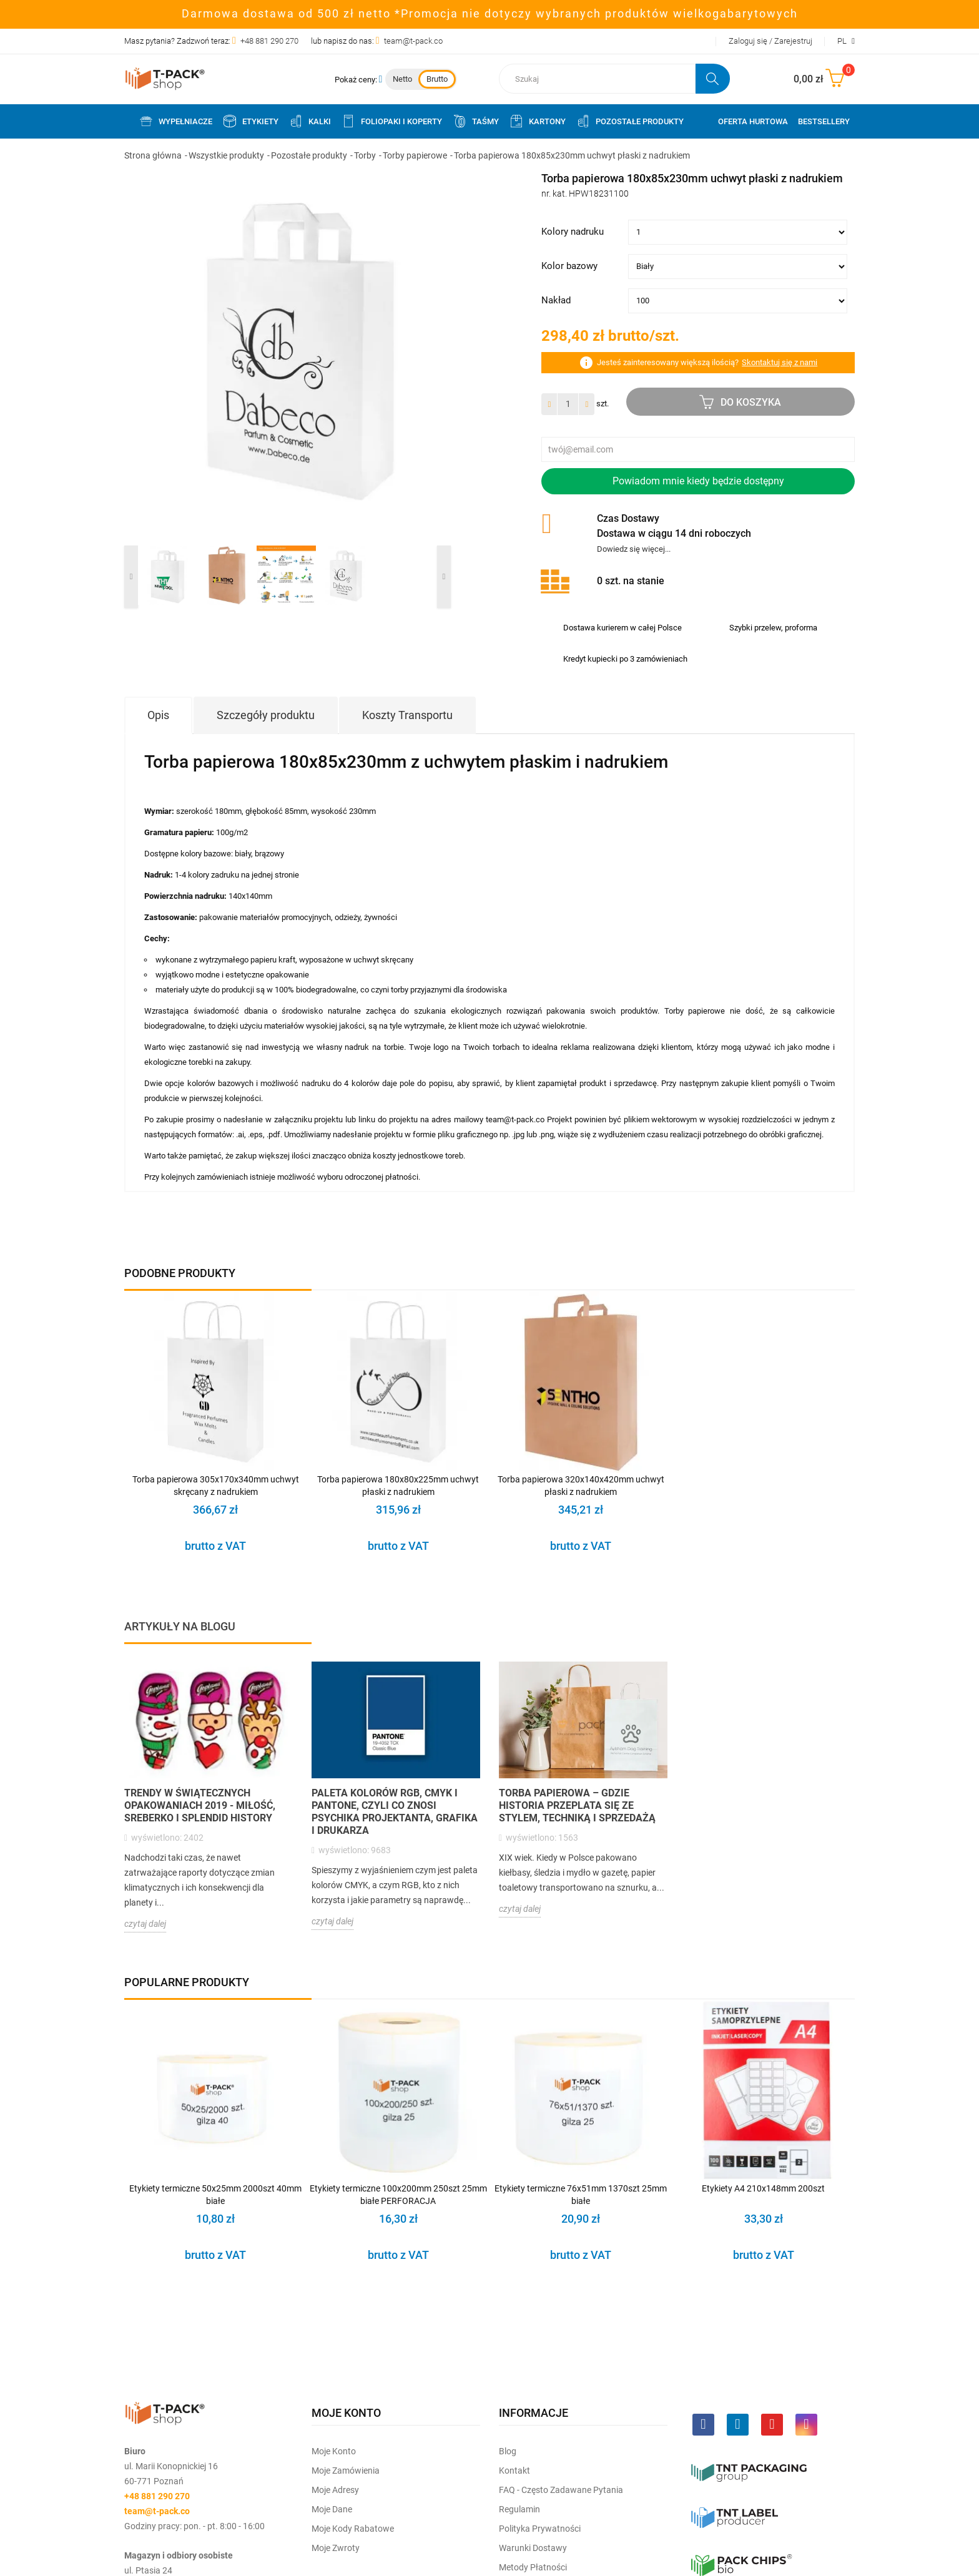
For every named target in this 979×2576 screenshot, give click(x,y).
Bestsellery (824, 121)
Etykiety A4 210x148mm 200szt (763, 2188)
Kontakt (514, 2471)
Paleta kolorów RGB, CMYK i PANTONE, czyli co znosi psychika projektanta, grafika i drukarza (395, 1811)
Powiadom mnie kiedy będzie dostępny (698, 481)
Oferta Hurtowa (753, 121)
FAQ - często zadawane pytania (561, 2490)
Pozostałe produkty (630, 121)
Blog (507, 2451)
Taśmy (475, 121)
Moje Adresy (335, 2490)
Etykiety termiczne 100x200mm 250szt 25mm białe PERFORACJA (398, 2194)
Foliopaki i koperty (391, 121)
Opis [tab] (158, 715)
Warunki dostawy (533, 2548)
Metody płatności (533, 2567)
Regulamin (519, 2509)
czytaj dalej (145, 1924)
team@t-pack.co (413, 41)
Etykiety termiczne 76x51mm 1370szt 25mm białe (580, 2194)
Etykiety (250, 121)
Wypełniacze (175, 121)
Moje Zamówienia (346, 2471)
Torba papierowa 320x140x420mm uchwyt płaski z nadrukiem (581, 1485)
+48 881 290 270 (269, 41)
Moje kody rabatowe (353, 2529)
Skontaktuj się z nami (779, 362)
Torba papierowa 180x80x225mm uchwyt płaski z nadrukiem (398, 1485)
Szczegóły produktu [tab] (266, 715)
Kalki (309, 121)
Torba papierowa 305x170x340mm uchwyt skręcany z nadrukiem (215, 1485)
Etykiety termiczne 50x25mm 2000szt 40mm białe (215, 2194)
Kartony (537, 121)
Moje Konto (334, 2451)
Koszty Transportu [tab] (407, 715)
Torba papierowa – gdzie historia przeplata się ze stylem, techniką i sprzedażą (577, 1805)
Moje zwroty (336, 2548)
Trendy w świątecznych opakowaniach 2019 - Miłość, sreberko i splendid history (199, 1805)
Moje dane (332, 2509)
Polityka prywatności (540, 2529)
